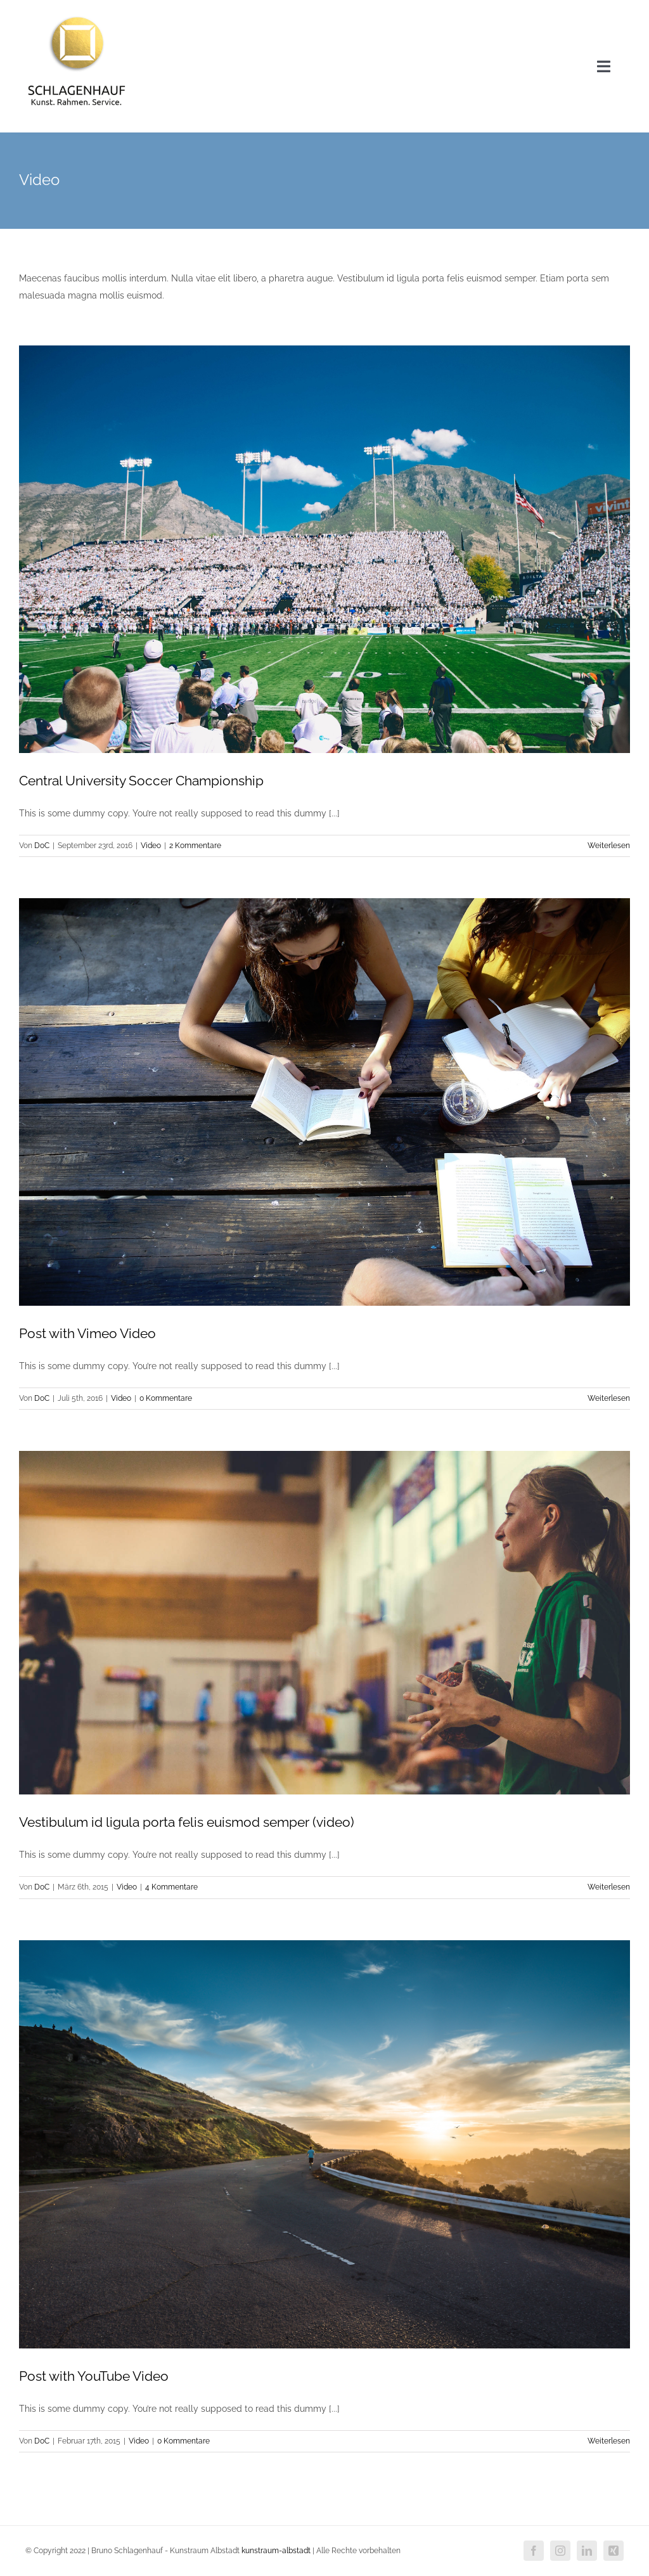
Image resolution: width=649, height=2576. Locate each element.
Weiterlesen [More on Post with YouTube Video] (609, 2441)
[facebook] (534, 2551)
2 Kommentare (195, 845)
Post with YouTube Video (94, 2376)
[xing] (613, 2551)
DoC (41, 845)
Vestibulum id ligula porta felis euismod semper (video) (186, 1822)
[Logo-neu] (76, 14)
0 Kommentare (165, 1398)
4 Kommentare (171, 1887)
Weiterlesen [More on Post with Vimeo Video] (609, 1398)
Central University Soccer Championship (141, 781)
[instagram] (560, 2551)
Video (151, 845)
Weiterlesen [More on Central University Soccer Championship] (609, 845)
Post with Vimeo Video (87, 1333)
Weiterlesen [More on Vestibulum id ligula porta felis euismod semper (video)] (609, 1887)
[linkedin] (587, 2551)
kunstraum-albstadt (276, 2550)
